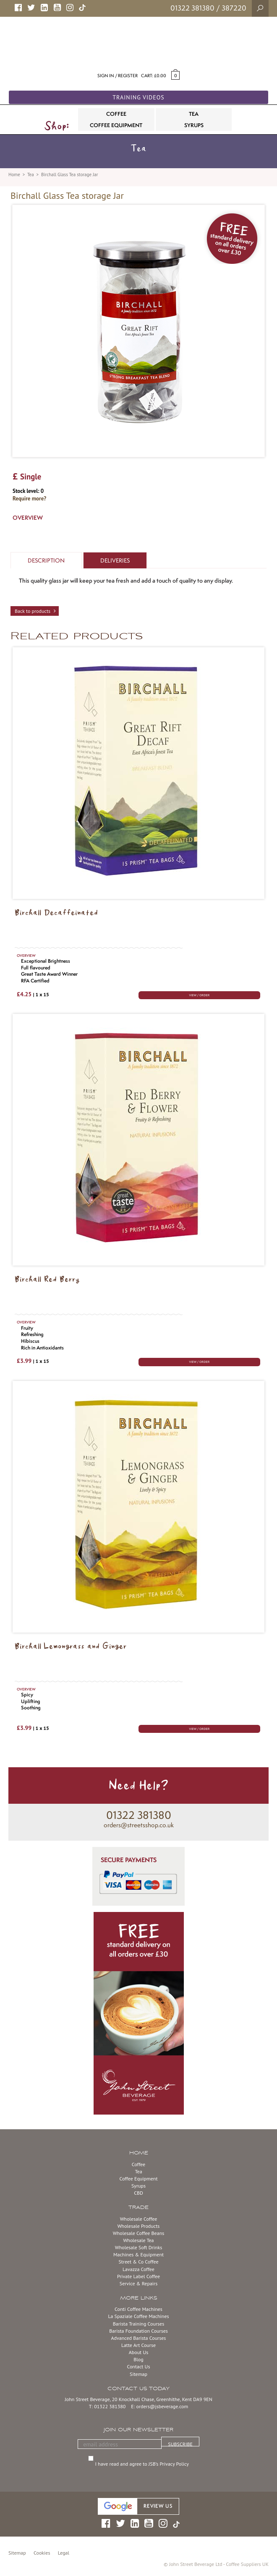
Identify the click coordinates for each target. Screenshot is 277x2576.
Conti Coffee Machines (138, 2309)
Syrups (138, 2186)
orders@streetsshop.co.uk (139, 1825)
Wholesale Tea (138, 2240)
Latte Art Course (138, 2345)
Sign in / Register (117, 75)
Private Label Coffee (138, 2276)
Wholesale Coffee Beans (139, 2233)
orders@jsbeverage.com (162, 2406)
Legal (63, 2553)
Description (46, 560)
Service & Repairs (138, 2283)
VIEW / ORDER (199, 995)
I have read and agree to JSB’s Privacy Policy (143, 2464)
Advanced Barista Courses (138, 2338)
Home (14, 174)
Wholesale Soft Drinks (138, 2247)
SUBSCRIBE (180, 2443)
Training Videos (138, 97)
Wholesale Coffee (138, 2219)
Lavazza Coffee (138, 2269)
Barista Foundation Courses (138, 2331)
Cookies (42, 2553)
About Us (139, 2352)
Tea (30, 174)
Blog (138, 2359)
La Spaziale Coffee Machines (138, 2316)
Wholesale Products (139, 2226)
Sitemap (138, 2374)
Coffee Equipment (138, 2178)
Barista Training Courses (138, 2324)
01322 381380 (192, 8)
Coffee (138, 2164)
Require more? (29, 498)
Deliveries (115, 560)
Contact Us (138, 2366)
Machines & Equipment (138, 2254)
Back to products (32, 611)
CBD (138, 2193)
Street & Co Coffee (138, 2261)
